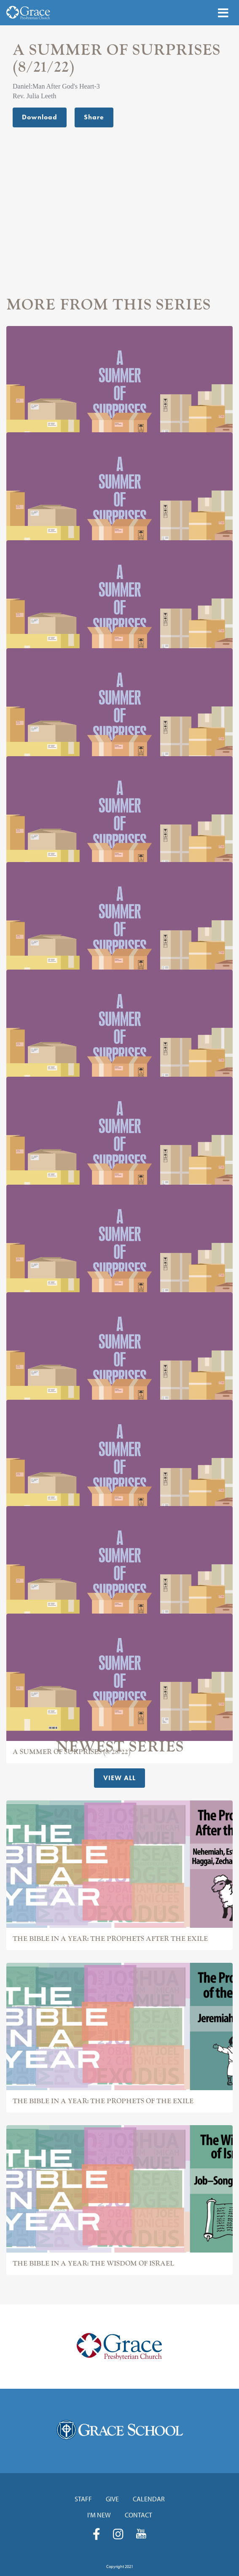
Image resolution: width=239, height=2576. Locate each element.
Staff (83, 2499)
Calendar (149, 2499)
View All (119, 1777)
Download (39, 117)
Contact (138, 2515)
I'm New (99, 2515)
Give (112, 2499)
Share (94, 117)
